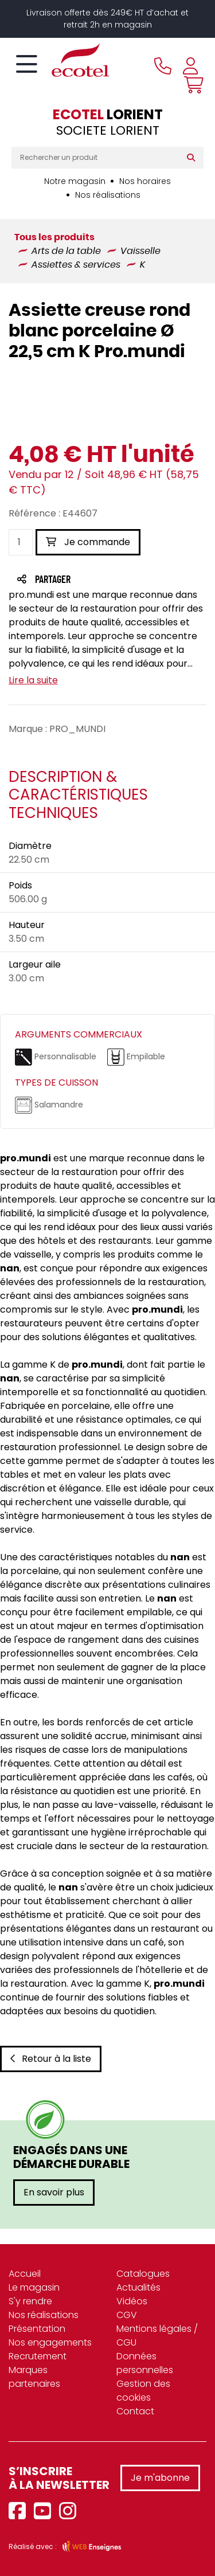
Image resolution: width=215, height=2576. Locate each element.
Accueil (25, 2273)
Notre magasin (74, 181)
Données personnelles (144, 2363)
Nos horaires (145, 181)
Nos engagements (50, 2342)
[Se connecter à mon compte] (190, 66)
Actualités (138, 2287)
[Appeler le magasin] (162, 66)
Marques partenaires (34, 2376)
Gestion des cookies (143, 2390)
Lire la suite (33, 680)
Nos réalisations (107, 195)
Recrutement (38, 2356)
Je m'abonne (160, 2477)
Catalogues (143, 2273)
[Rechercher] (193, 158)
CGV (126, 2314)
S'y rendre (30, 2301)
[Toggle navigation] (27, 64)
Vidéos (131, 2301)
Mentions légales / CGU (157, 2335)
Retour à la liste (50, 2058)
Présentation (37, 2328)
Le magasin (34, 2287)
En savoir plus (54, 2192)
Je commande (88, 542)
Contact (135, 2411)
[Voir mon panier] (191, 84)
